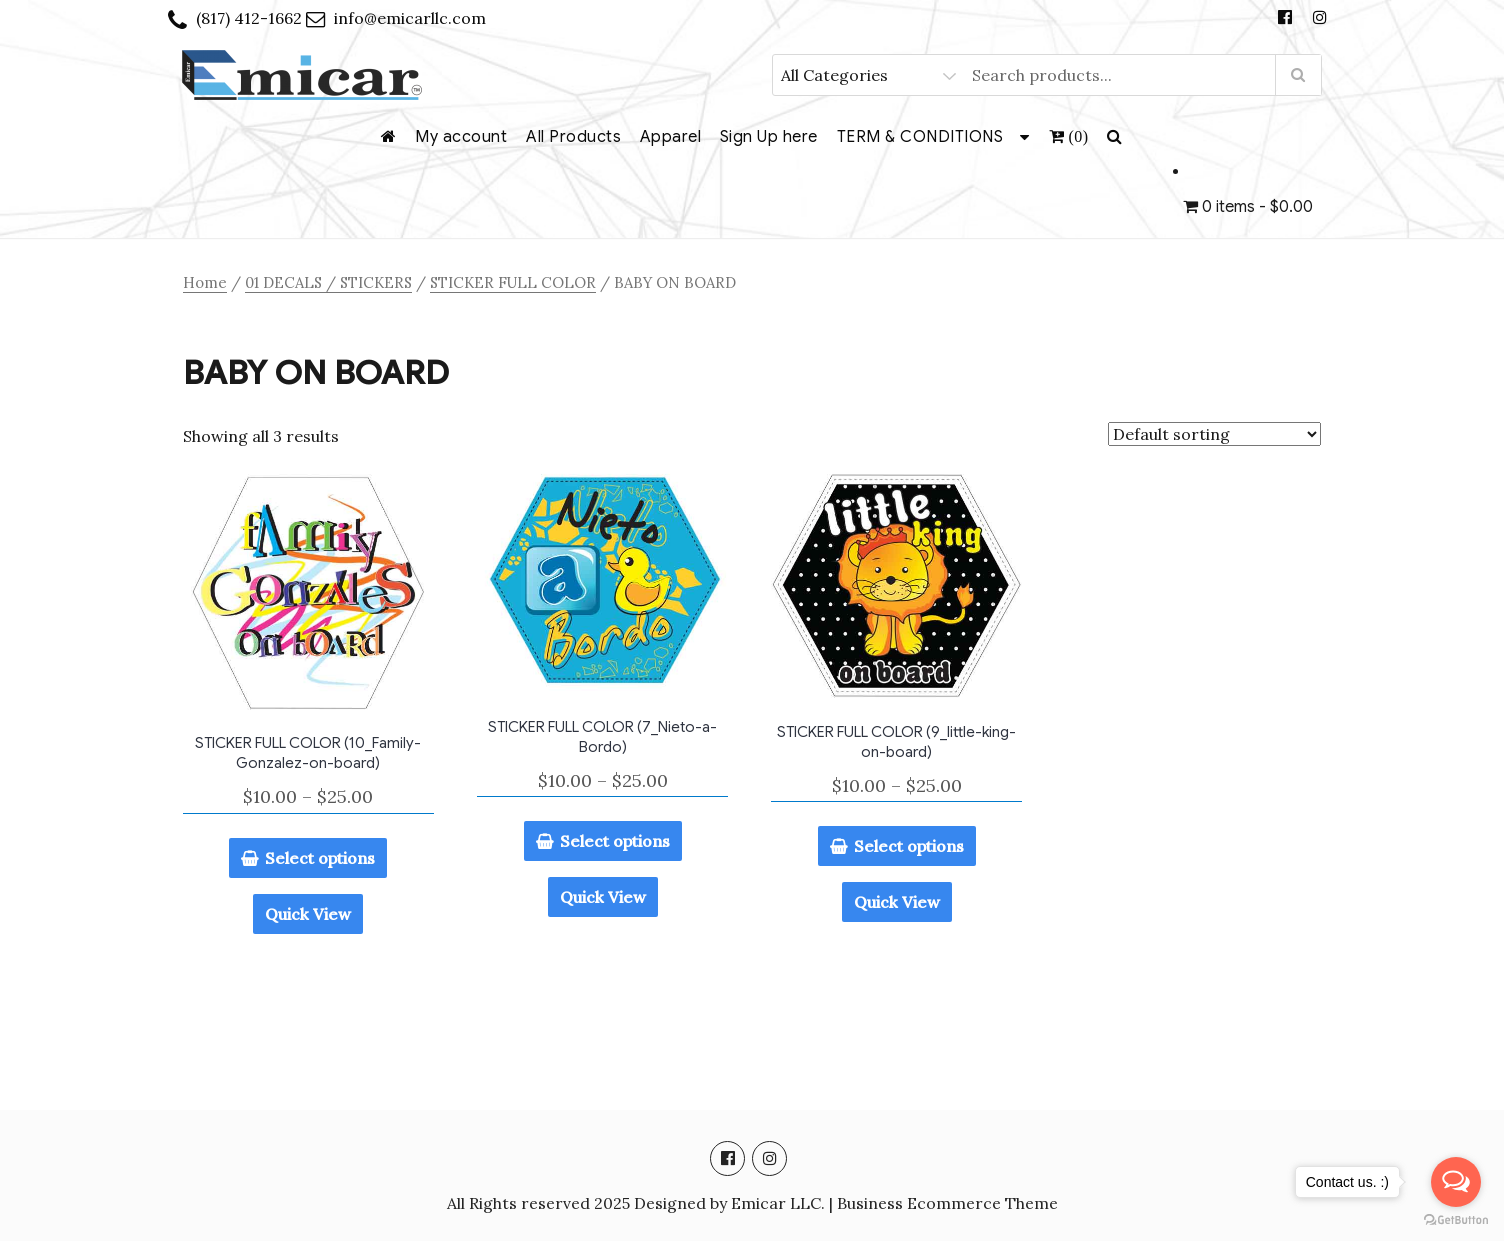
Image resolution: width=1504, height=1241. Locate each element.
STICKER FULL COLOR (513, 282)
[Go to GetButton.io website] (1456, 1220)
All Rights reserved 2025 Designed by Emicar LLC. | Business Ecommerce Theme (752, 1203)
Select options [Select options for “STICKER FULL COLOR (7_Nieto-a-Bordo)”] (615, 841)
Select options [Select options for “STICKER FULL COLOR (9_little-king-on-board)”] (909, 846)
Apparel (671, 137)
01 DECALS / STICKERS (328, 282)
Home (205, 282)
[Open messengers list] (1456, 1182)
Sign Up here (769, 137)
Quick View (308, 914)
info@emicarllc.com (410, 18)
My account (461, 137)
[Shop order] (1214, 434)
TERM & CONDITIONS (920, 137)
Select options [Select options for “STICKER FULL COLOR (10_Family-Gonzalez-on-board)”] (320, 858)
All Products (573, 137)
